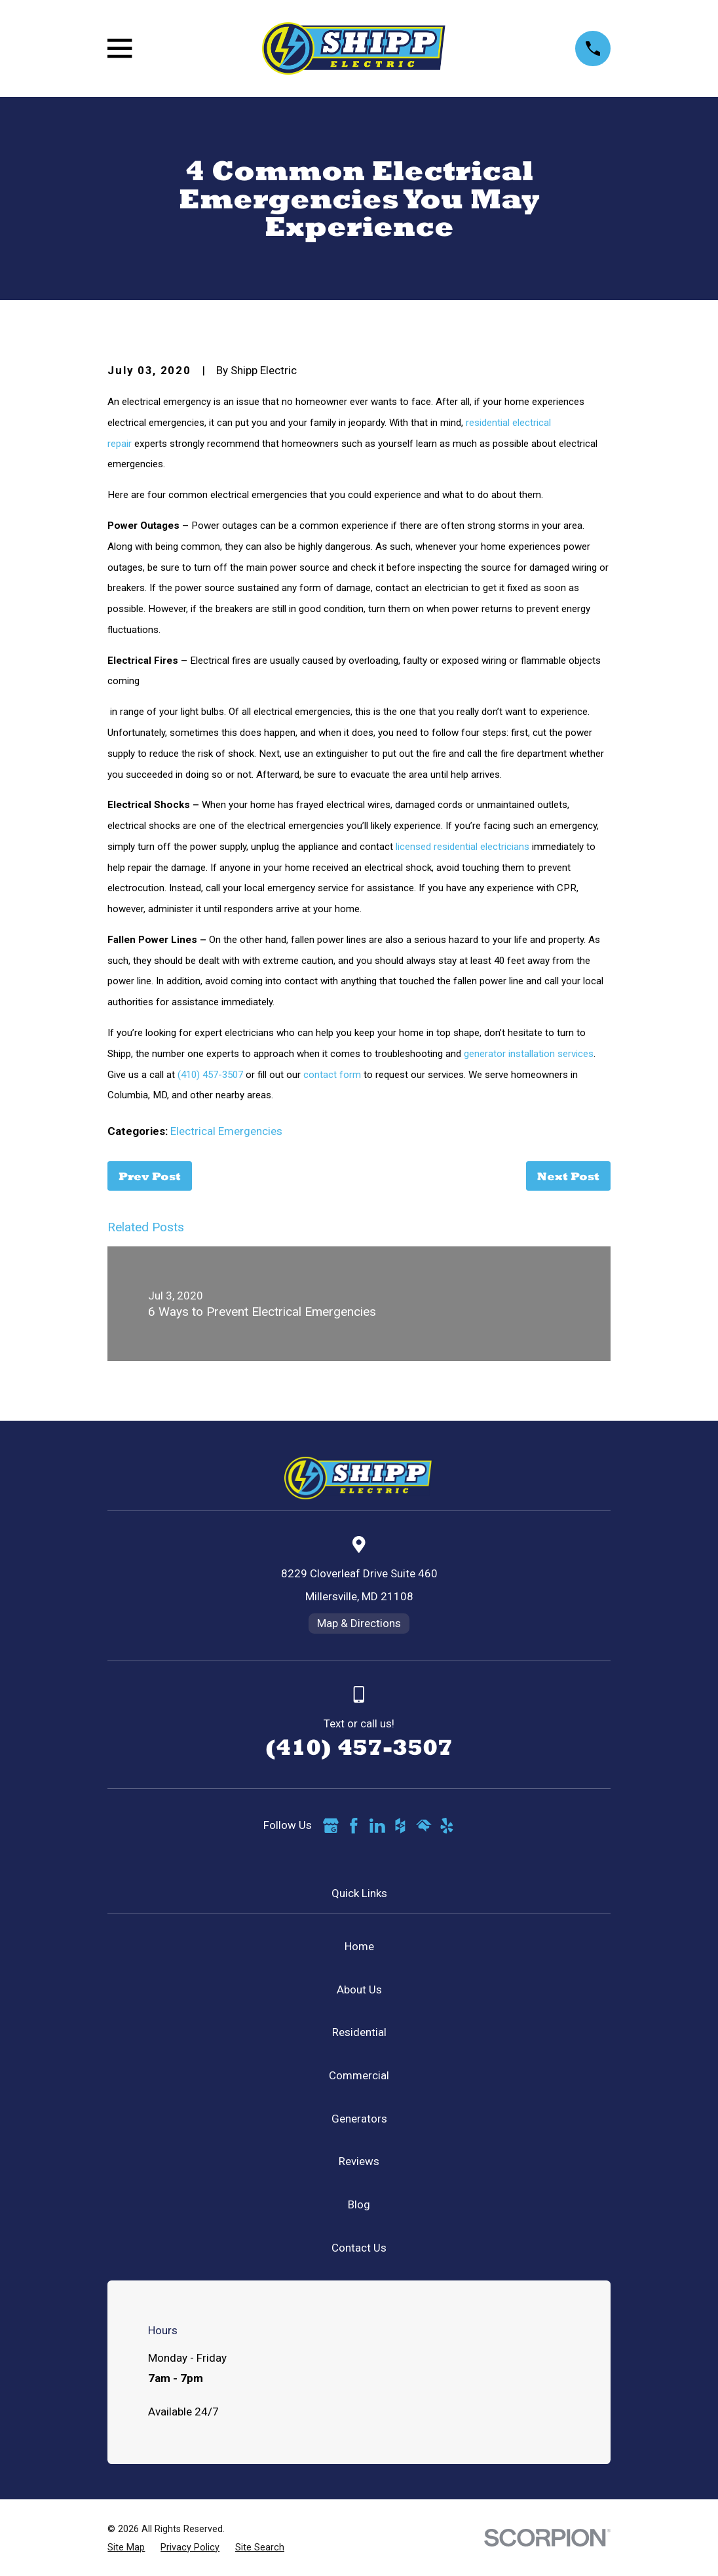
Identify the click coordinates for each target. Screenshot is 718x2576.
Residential (359, 2032)
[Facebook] (354, 1826)
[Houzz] (400, 1826)
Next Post (568, 1176)
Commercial (359, 2075)
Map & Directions (359, 1623)
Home (359, 1946)
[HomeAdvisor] (424, 1826)
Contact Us (359, 2247)
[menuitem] (126, 2547)
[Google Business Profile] (331, 1826)
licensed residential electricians (462, 847)
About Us (359, 1989)
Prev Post (150, 1176)
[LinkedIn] (377, 1826)
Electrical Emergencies (226, 1131)
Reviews (359, 2161)
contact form (332, 1075)
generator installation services (529, 1054)
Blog (359, 2204)
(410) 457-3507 (210, 1075)
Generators (359, 2118)
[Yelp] (447, 1826)
